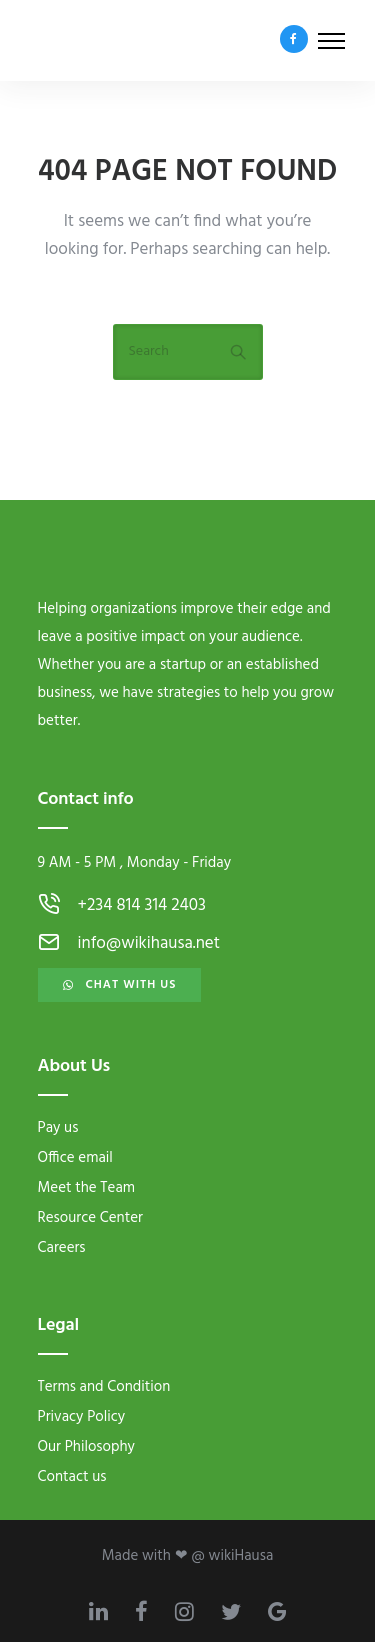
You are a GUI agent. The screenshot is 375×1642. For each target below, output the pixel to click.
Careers (62, 1248)
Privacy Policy (82, 1417)
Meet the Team (87, 1188)
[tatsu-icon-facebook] (294, 40)
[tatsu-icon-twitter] (237, 1611)
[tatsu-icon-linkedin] (104, 1611)
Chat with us (120, 985)
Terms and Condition (104, 1387)
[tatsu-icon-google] (277, 1611)
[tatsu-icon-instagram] (190, 1611)
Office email (75, 1158)
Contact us (72, 1477)
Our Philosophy (86, 1447)
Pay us (58, 1128)
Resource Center (90, 1218)
